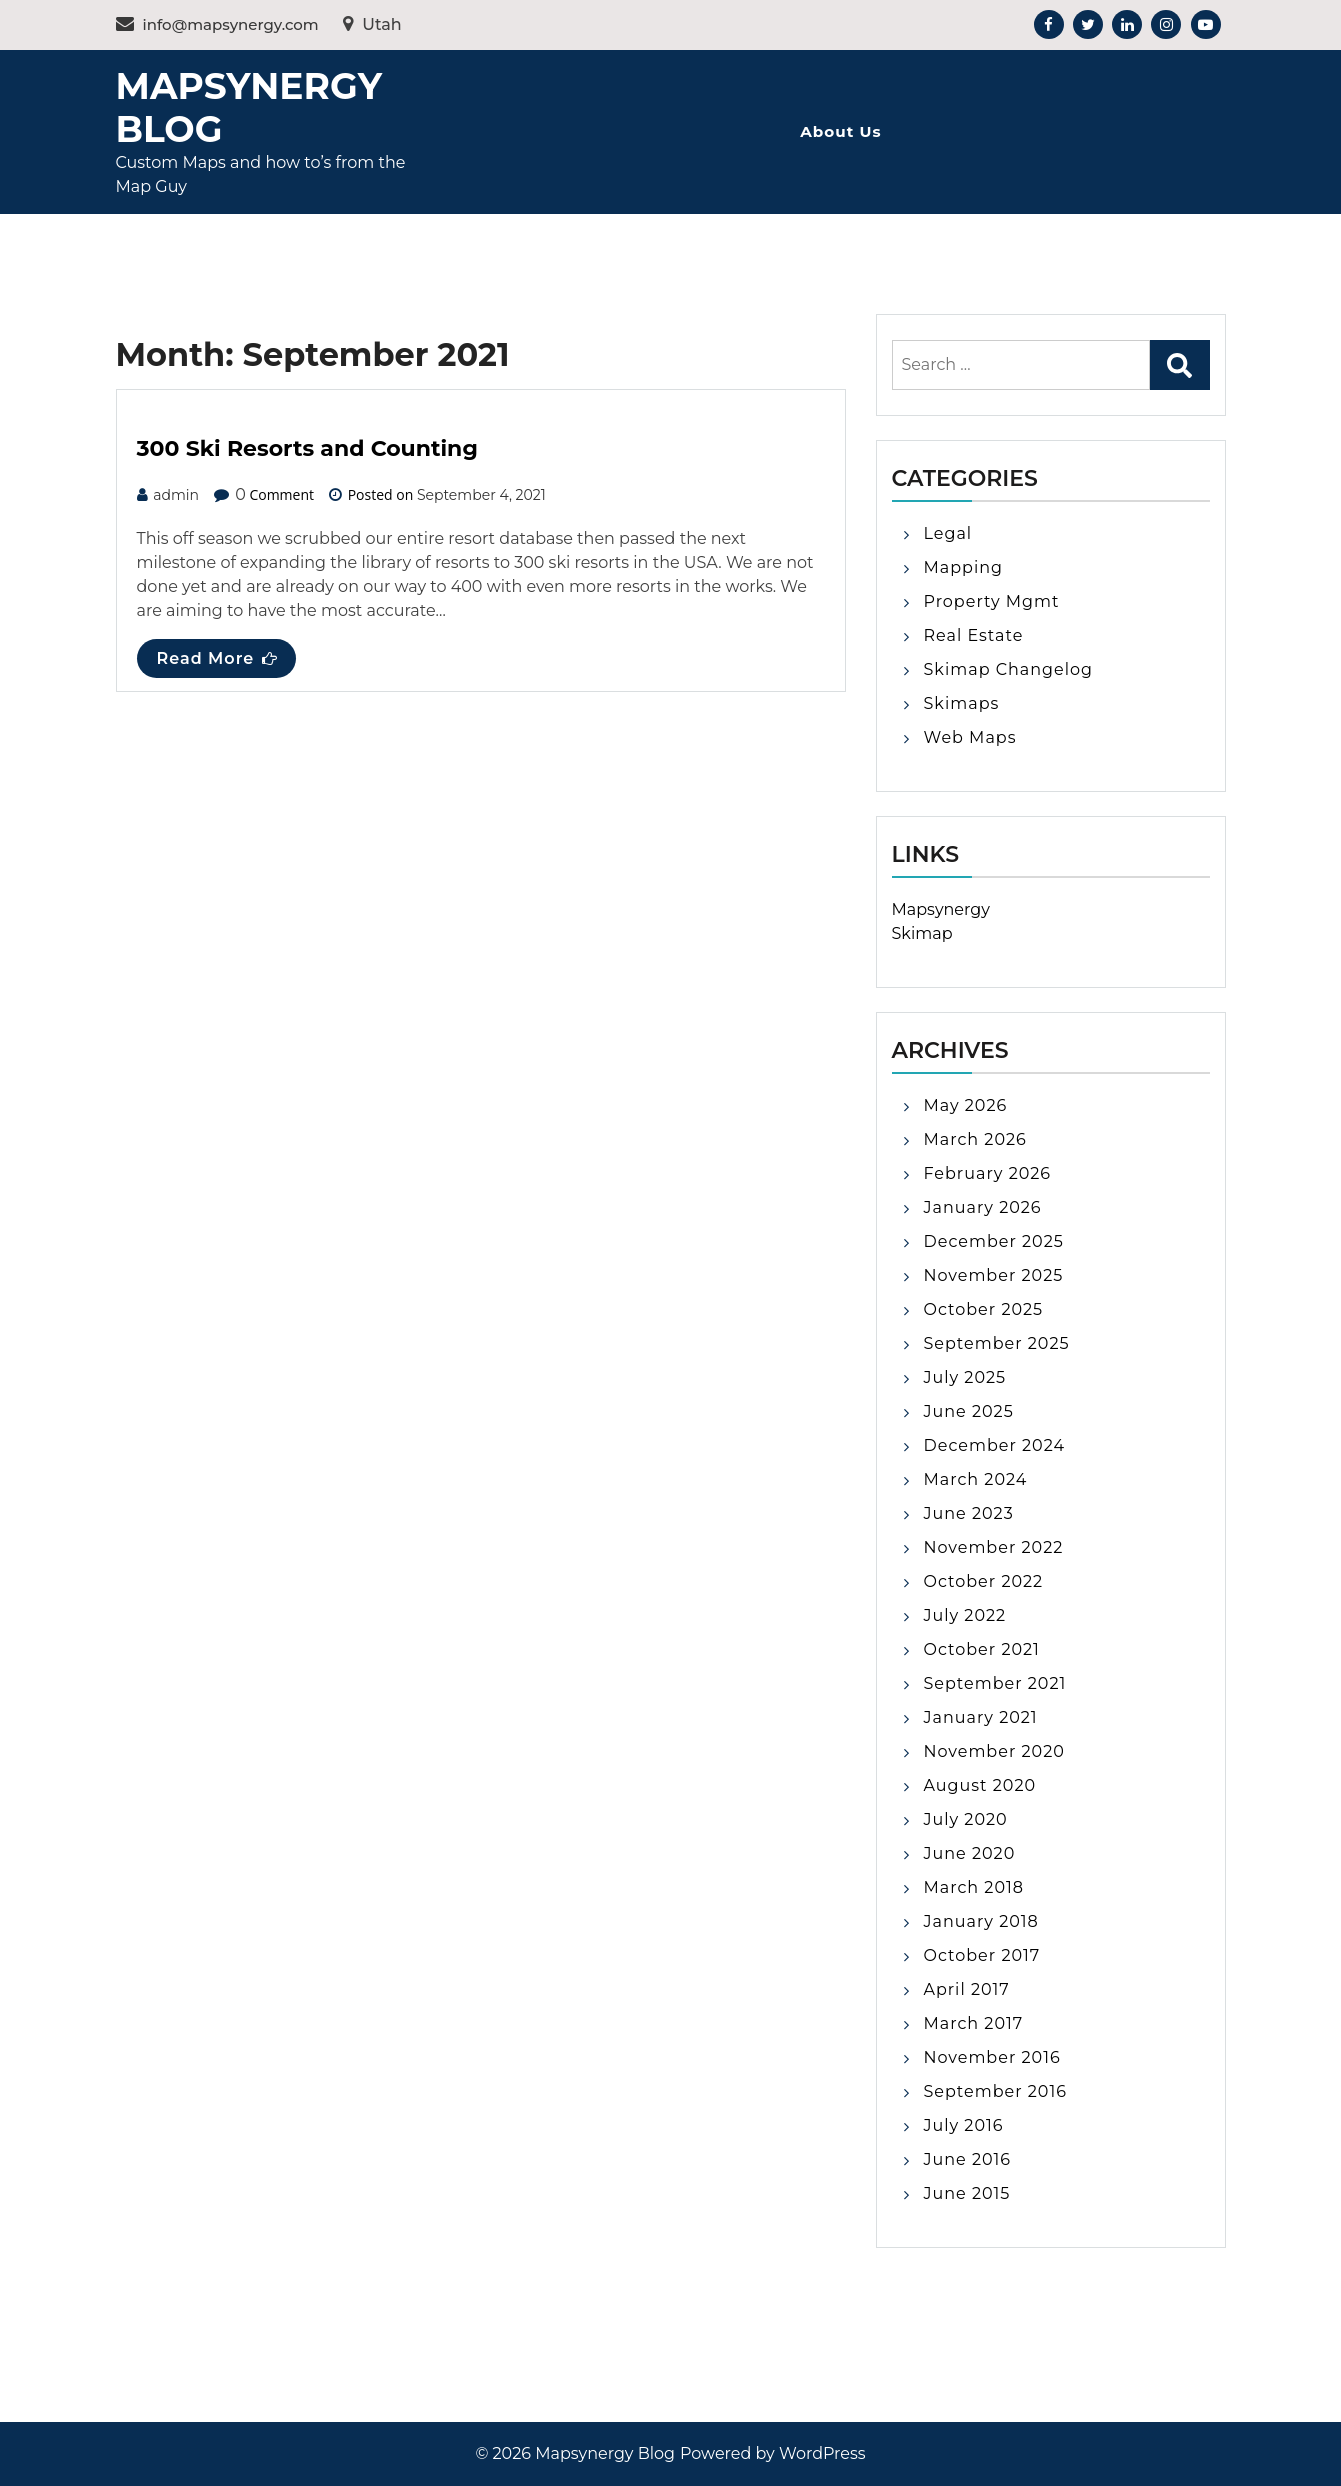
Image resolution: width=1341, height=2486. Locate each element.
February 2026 (988, 1173)
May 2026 (966, 1105)
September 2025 (997, 1343)
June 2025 (969, 1411)
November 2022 (994, 1547)
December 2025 (994, 1241)
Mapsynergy (941, 909)
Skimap (922, 933)
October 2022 (984, 1581)
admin (176, 495)
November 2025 (994, 1275)
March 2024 (976, 1479)
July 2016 (964, 2125)
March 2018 (974, 1887)
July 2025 (965, 1377)
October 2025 (984, 1309)
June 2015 (967, 2193)
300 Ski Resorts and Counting (307, 448)
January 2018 (981, 1921)
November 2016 (992, 2057)
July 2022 (965, 1615)
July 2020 (966, 1819)
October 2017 (982, 1955)
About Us (840, 131)
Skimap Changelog (1009, 669)
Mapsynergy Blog (249, 107)
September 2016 (995, 2091)
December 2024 (994, 1445)
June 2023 (969, 1513)
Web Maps (970, 737)
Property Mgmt (992, 601)
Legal (948, 533)
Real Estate (974, 635)
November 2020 (994, 1751)
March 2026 (975, 1139)
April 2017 (967, 1989)
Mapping (964, 567)
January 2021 (981, 1717)
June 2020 (970, 1853)
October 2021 (982, 1649)
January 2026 (983, 1207)
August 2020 (980, 1785)
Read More (217, 658)
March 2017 (974, 2023)
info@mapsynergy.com (217, 24)
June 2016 (968, 2159)
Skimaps (962, 703)
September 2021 (995, 1683)
